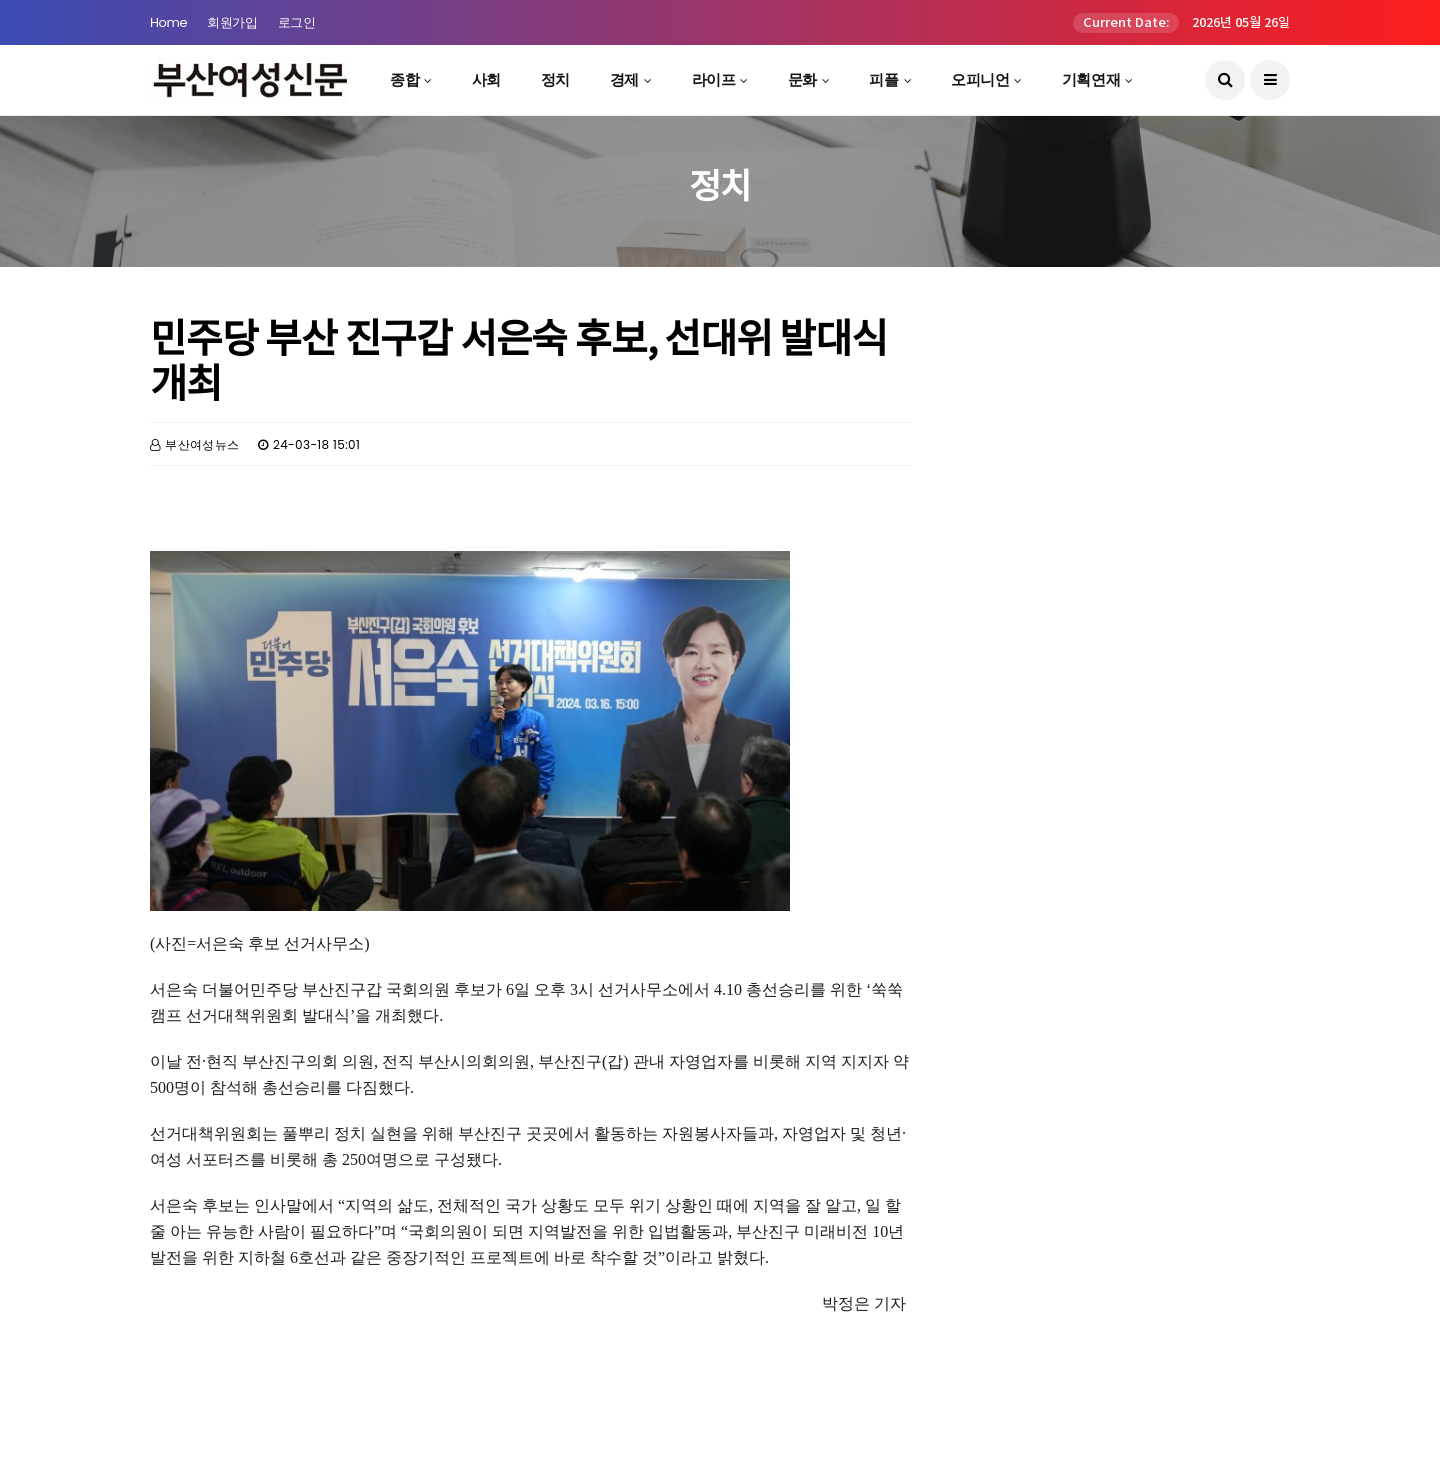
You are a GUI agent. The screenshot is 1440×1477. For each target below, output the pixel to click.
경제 (624, 79)
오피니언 (980, 79)
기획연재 (1091, 79)
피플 (883, 79)
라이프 (714, 79)
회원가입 (232, 22)
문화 (802, 79)
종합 (404, 79)
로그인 (297, 22)
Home (168, 22)
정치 (555, 79)
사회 (486, 79)
